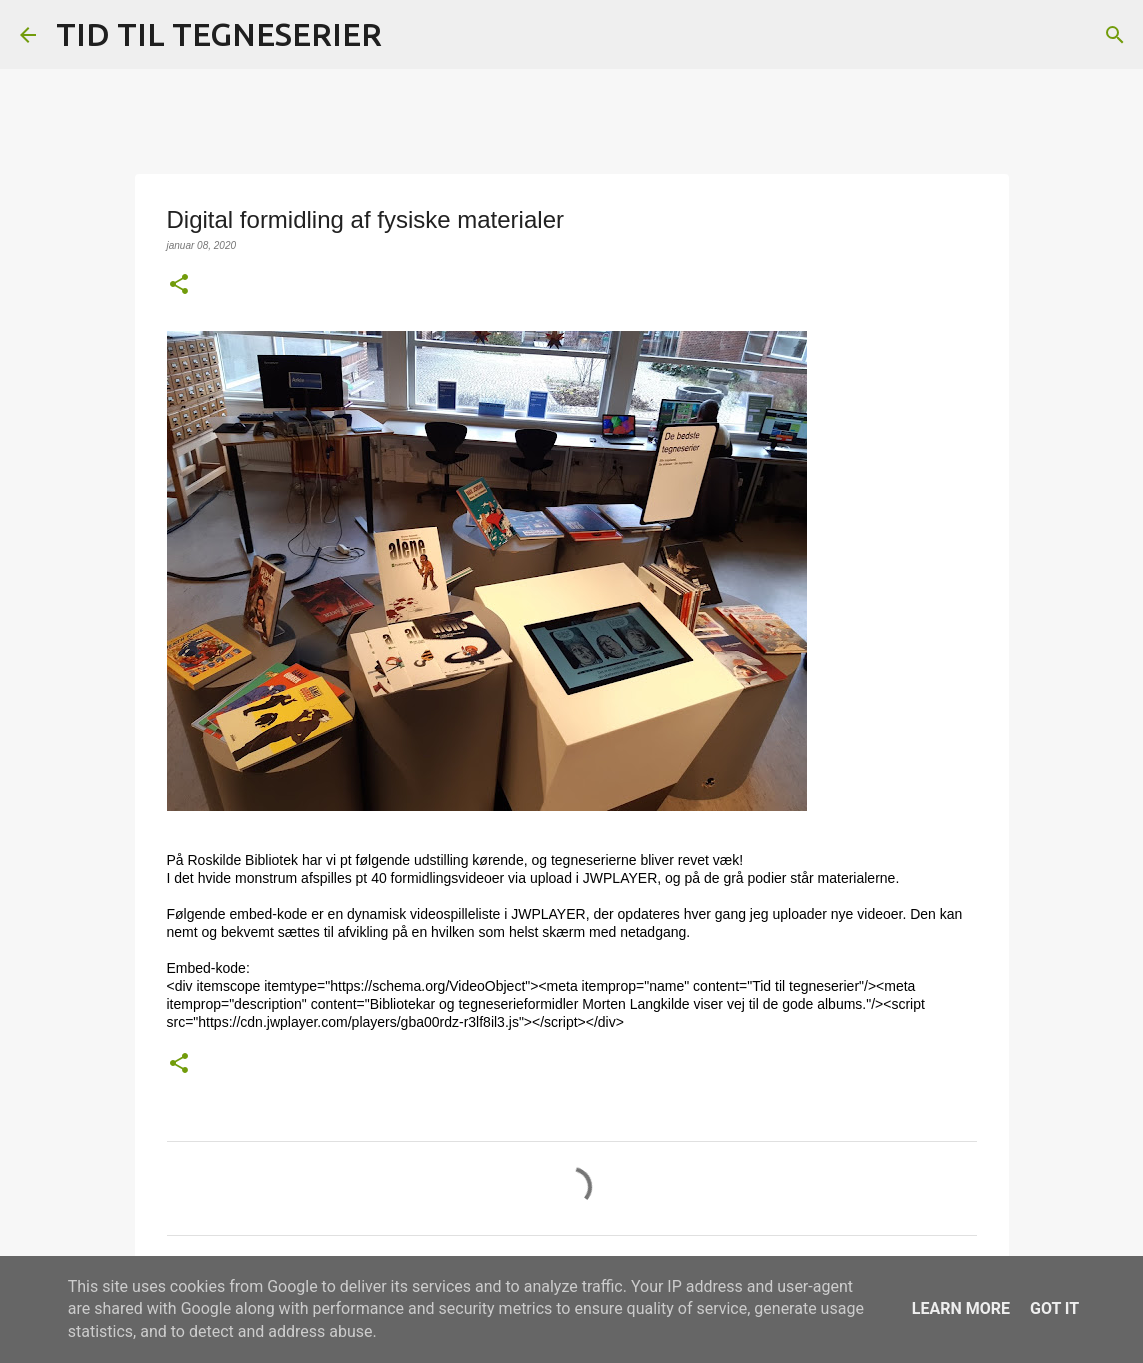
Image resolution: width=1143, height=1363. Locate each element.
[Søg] (410, 35)
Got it (1054, 1308)
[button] (179, 285)
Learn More (961, 1308)
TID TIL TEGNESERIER (219, 34)
